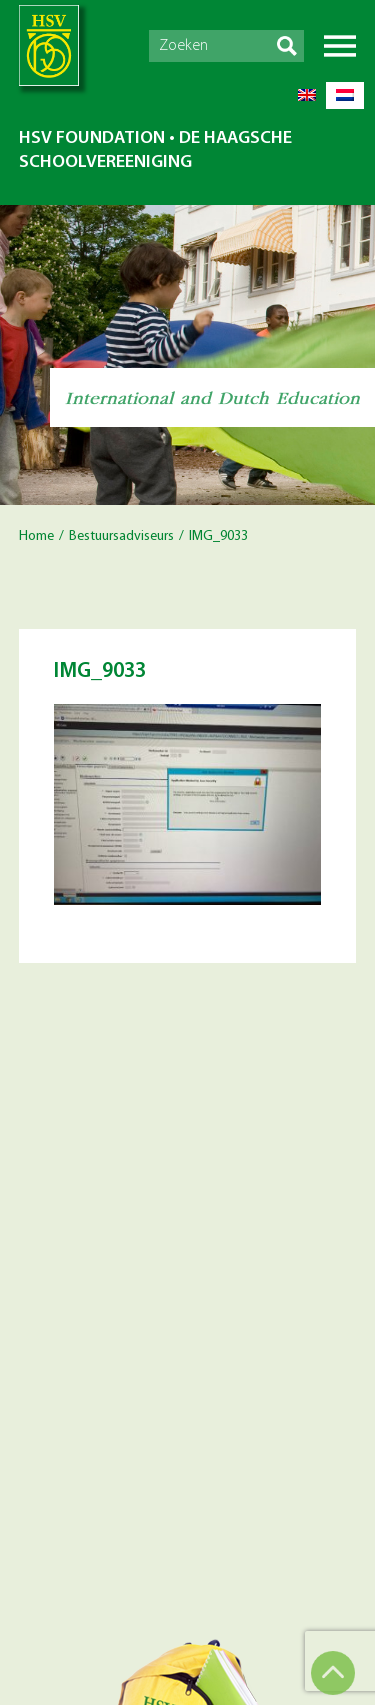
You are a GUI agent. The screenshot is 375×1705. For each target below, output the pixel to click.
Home (36, 536)
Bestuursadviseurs (121, 536)
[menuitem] (307, 95)
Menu (340, 46)
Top (333, 1673)
